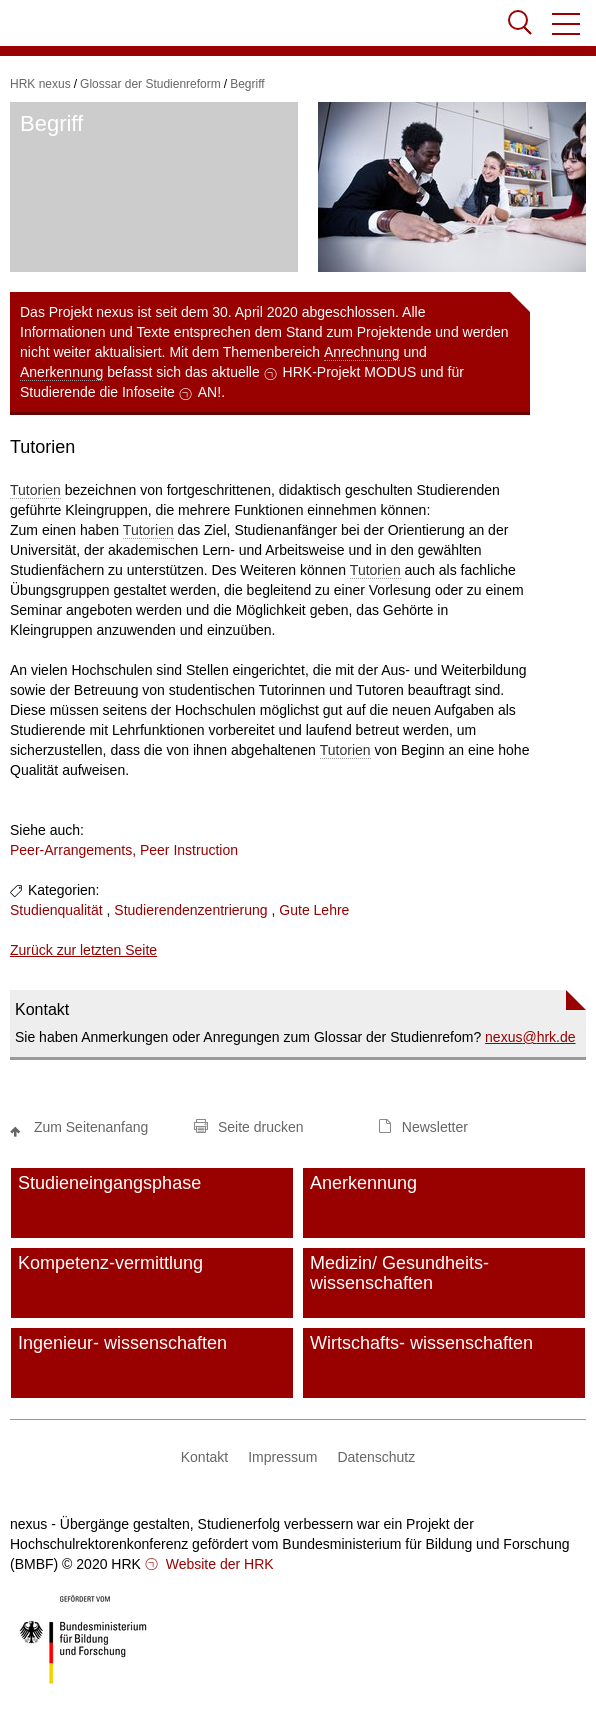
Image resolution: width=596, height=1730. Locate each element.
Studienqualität (56, 910)
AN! (209, 392)
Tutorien (35, 490)
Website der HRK (218, 1564)
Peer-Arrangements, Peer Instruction (124, 850)
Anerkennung (61, 372)
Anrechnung (362, 352)
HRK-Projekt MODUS (350, 372)
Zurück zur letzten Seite (83, 950)
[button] (567, 24)
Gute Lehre (314, 910)
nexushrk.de (530, 1037)
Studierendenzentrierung (190, 910)
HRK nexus (40, 84)
